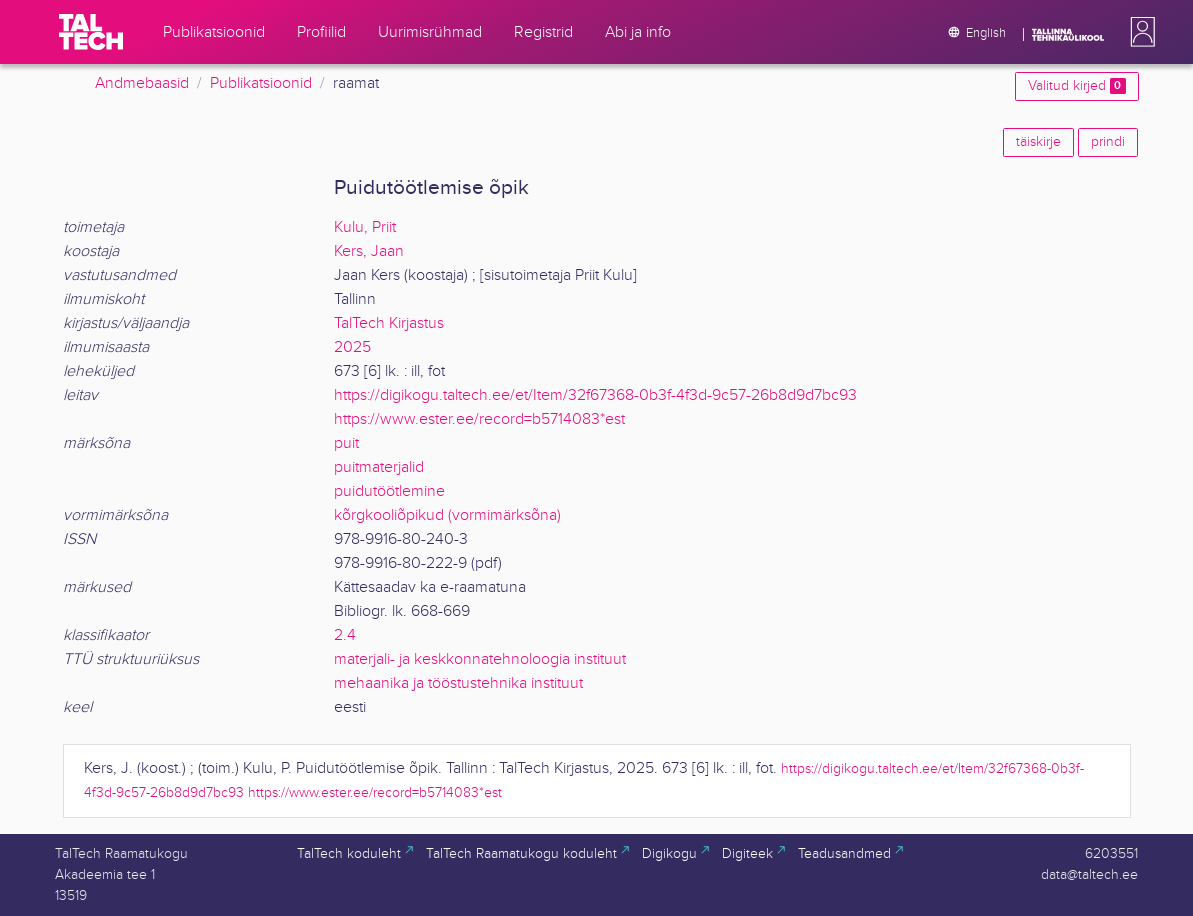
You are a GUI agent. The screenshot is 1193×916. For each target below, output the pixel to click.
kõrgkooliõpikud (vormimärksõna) (447, 515)
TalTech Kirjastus (389, 323)
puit (346, 443)
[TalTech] (91, 32)
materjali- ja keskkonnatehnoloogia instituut (480, 659)
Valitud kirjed (1076, 86)
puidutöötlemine (389, 491)
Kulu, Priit (365, 227)
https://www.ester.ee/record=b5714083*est (479, 419)
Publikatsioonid (261, 83)
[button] (1139, 32)
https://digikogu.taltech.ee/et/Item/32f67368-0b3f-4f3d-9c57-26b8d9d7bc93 (595, 395)
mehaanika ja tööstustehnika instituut (458, 683)
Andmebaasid (142, 83)
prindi (1108, 142)
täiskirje (1038, 142)
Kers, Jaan (369, 251)
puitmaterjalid (379, 467)
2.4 (345, 635)
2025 (352, 347)
